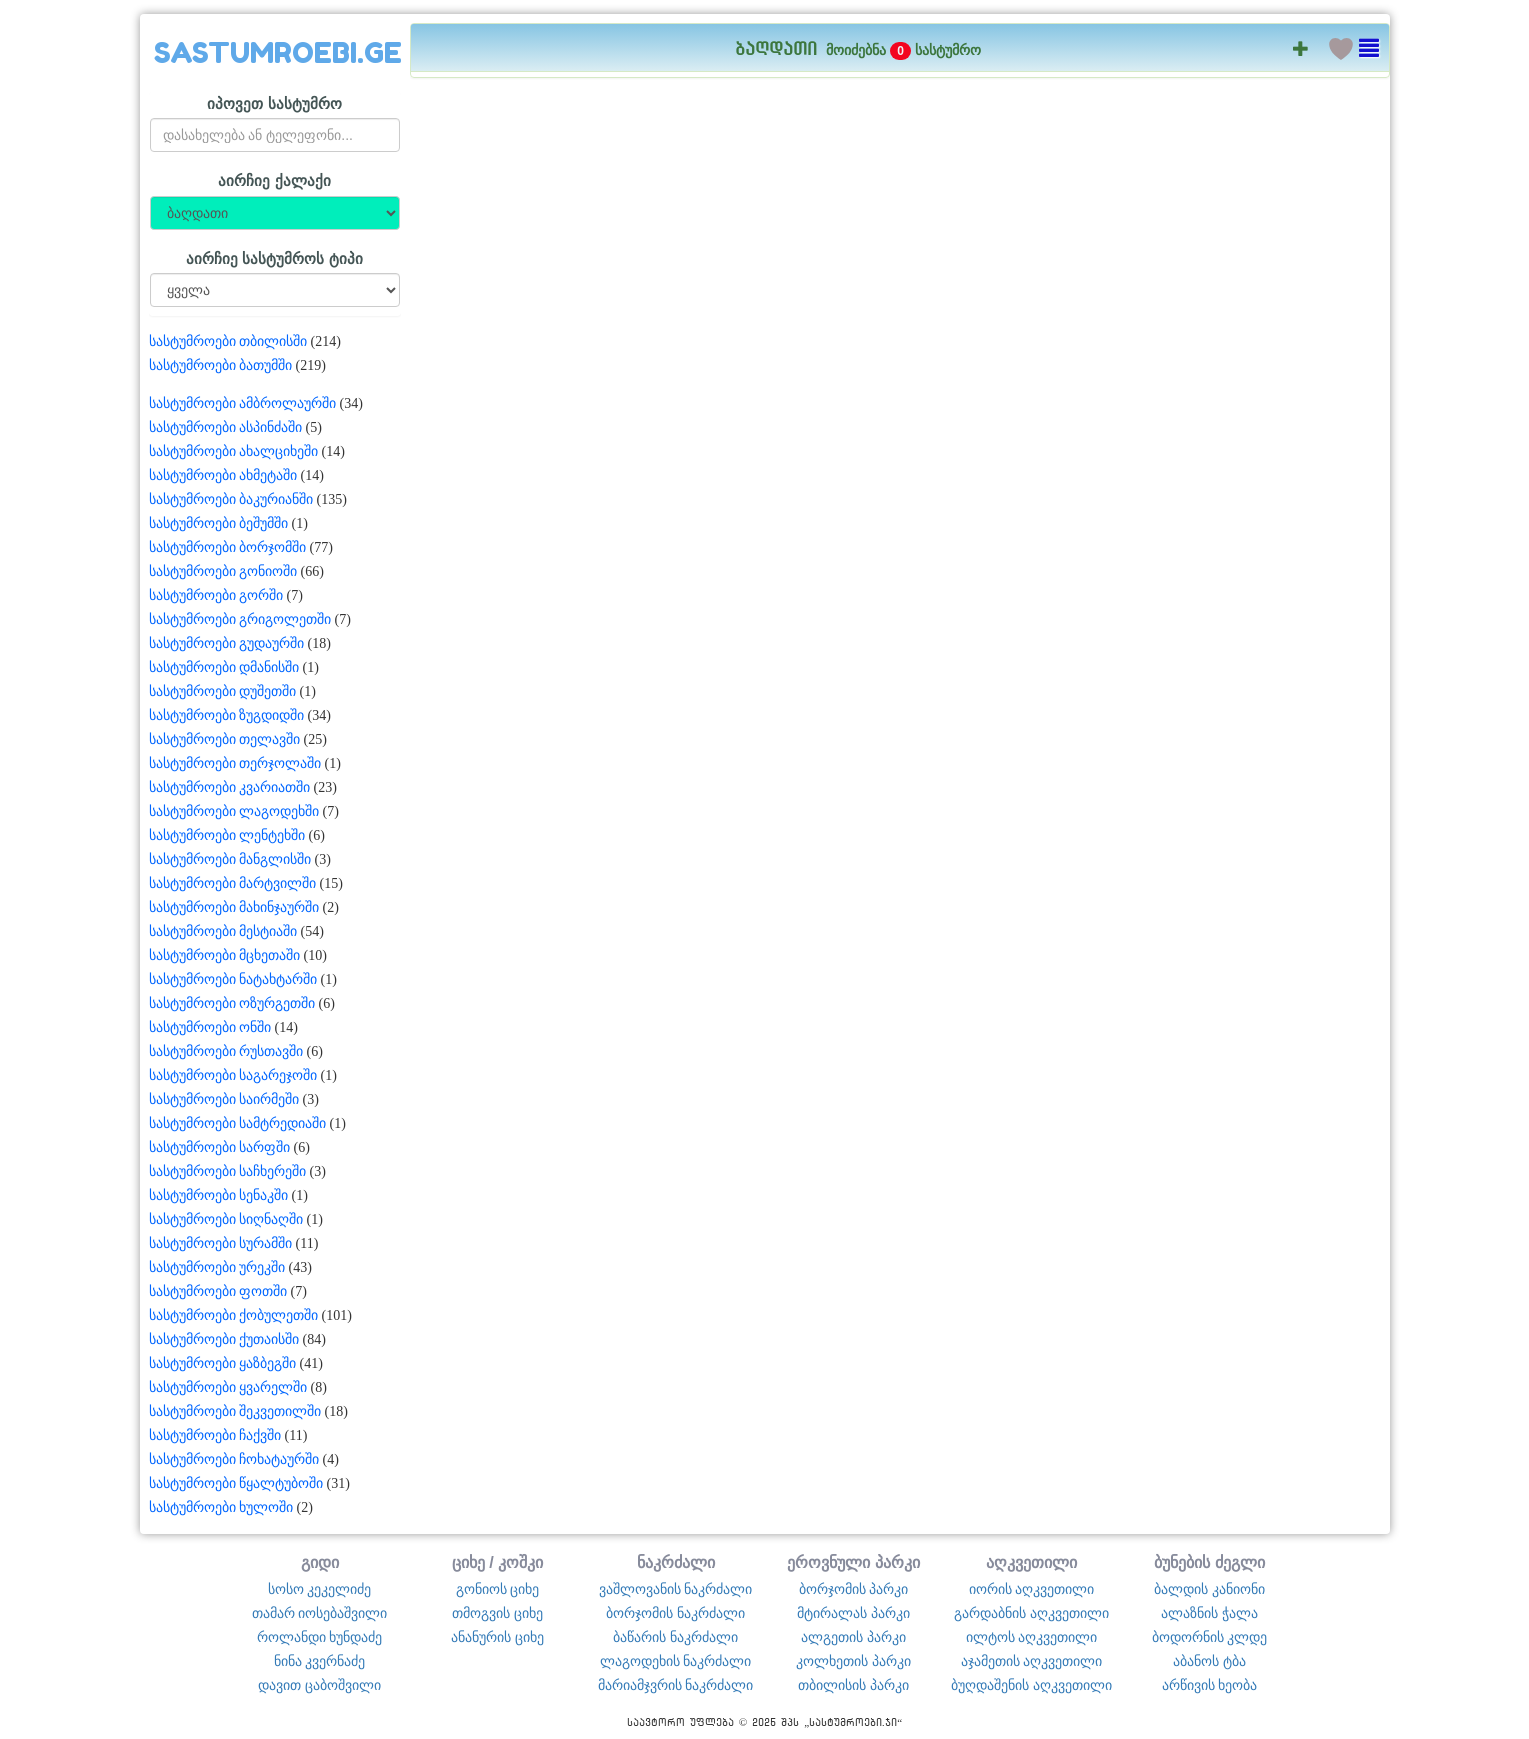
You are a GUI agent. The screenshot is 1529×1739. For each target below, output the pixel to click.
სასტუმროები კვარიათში (230, 787)
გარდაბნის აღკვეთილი (1031, 1613)
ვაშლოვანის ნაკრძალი (676, 1589)
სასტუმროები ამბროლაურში (243, 403)
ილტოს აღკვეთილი (1032, 1637)
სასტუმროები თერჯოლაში (235, 763)
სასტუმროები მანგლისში (230, 859)
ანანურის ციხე (497, 1637)
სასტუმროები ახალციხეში (234, 451)
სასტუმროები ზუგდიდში (227, 715)
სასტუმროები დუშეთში (223, 691)
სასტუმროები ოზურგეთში (232, 1003)
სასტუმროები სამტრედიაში (238, 1123)
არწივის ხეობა (1210, 1685)
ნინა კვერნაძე (320, 1661)
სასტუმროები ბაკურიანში (231, 499)
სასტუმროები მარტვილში (233, 883)
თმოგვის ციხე (497, 1613)
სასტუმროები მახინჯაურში (234, 907)
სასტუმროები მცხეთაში (225, 955)
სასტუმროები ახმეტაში (223, 475)
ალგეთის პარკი (853, 1637)
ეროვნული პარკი (853, 1562)
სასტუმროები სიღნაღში (226, 1219)
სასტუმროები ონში (210, 1027)
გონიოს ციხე (498, 1589)
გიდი (320, 1562)
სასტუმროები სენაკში (219, 1195)
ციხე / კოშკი (498, 1562)
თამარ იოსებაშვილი (320, 1613)
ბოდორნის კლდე (1210, 1637)
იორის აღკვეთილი (1032, 1589)
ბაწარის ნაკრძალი (675, 1637)
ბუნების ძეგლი (1209, 1562)
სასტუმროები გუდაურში (227, 643)
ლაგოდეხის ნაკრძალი (676, 1661)
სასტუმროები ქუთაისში (224, 1339)
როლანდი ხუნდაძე (320, 1637)
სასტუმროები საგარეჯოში (233, 1075)
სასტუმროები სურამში (221, 1243)
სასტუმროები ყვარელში (228, 1387)
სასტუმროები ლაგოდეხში (234, 811)
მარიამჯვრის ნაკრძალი (676, 1685)
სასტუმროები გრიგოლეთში (240, 619)
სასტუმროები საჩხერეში (228, 1171)
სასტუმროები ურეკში (217, 1267)
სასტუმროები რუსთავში (226, 1051)
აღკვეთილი (1031, 1562)
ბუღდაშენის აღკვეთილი (1031, 1685)
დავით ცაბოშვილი (319, 1685)
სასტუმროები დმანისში (224, 667)
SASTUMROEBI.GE (278, 53)
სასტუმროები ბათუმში (221, 365)
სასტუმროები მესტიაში (223, 931)
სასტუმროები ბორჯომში (228, 547)
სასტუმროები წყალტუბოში (236, 1483)
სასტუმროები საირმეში (224, 1099)
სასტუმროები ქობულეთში (234, 1315)
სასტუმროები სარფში (220, 1147)
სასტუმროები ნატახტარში (233, 979)
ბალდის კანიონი (1209, 1589)
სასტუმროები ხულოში (221, 1507)
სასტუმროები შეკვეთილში (235, 1411)
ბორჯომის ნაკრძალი (675, 1613)
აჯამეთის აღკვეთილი (1032, 1661)
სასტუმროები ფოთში (218, 1291)
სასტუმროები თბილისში (228, 341)
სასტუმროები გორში (216, 595)
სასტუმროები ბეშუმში (219, 523)
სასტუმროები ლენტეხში (227, 835)
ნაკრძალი (676, 1562)
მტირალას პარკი (853, 1613)
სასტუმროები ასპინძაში (226, 427)
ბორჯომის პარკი (854, 1589)
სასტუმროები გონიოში (223, 571)
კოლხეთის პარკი (853, 1661)
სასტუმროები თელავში (225, 739)
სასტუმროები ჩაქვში (215, 1435)
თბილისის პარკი (853, 1685)
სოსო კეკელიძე (320, 1589)
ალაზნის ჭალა (1209, 1613)
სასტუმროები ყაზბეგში (223, 1363)
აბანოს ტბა (1209, 1661)
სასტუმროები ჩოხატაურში (234, 1459)
